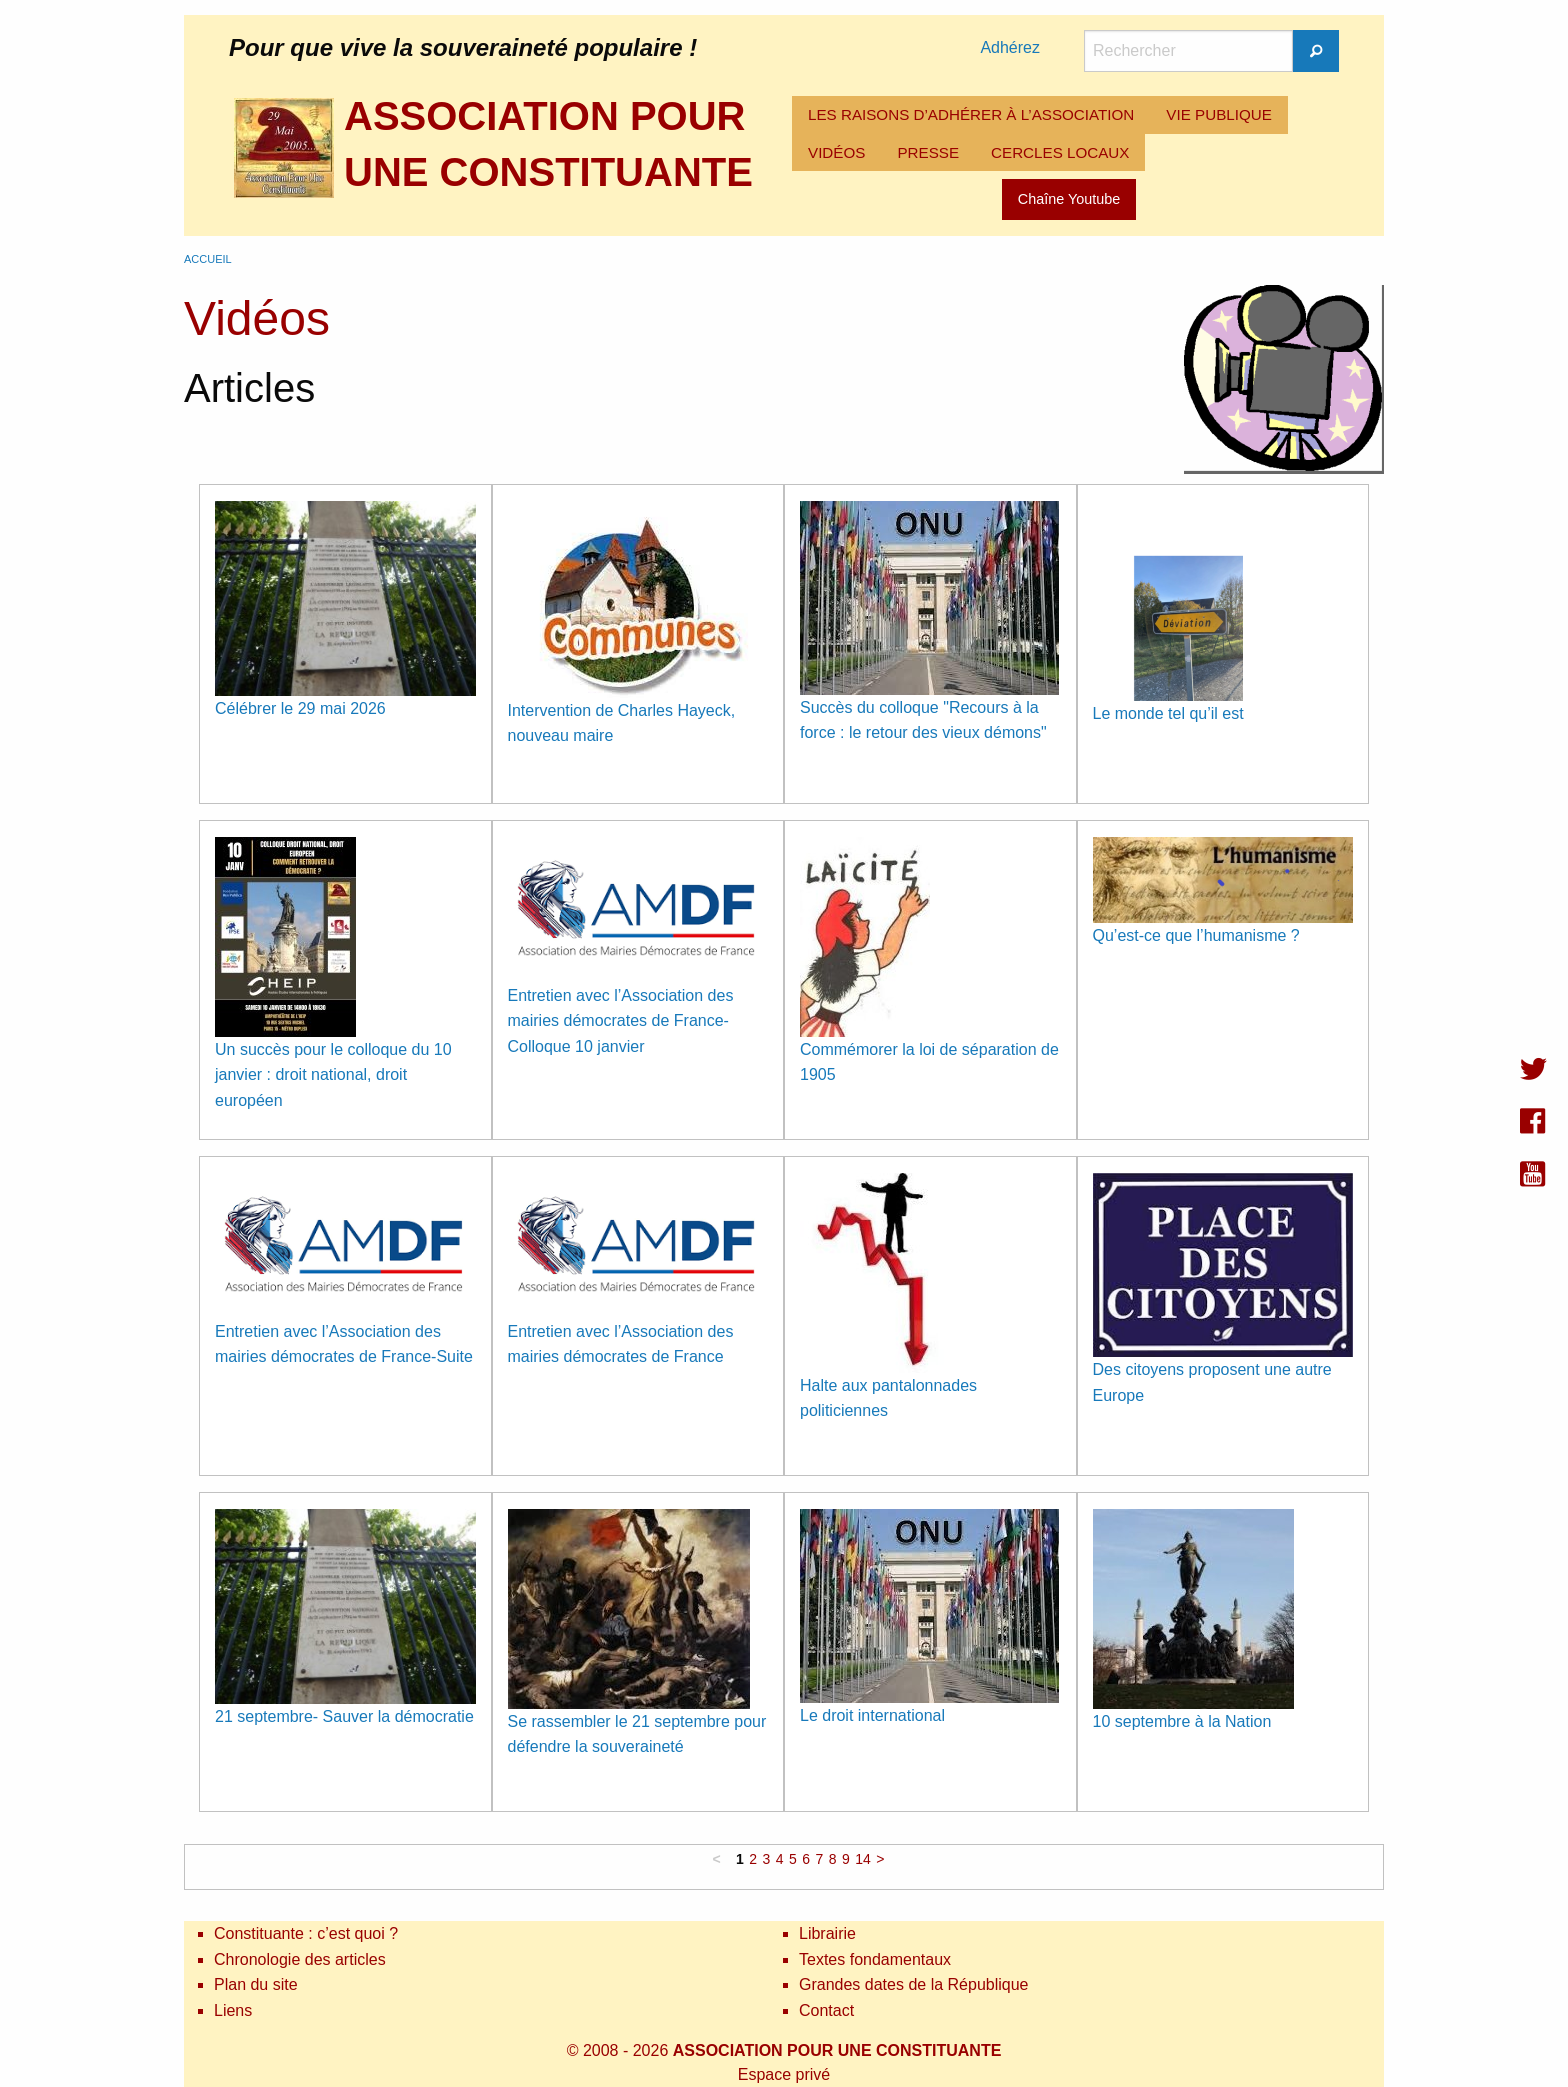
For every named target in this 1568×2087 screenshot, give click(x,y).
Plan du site (256, 1984)
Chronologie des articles (300, 1959)
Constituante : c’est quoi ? (306, 1933)
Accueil (208, 259)
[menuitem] (971, 115)
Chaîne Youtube (1069, 199)
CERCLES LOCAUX (1060, 152)
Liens (233, 2010)
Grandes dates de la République (914, 1984)
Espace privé (784, 2074)
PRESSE (928, 152)
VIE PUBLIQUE (1219, 114)
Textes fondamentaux (875, 1959)
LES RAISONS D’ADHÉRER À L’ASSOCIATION (971, 114)
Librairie (827, 1933)
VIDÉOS (836, 152)
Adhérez (1010, 47)
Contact (826, 2010)
